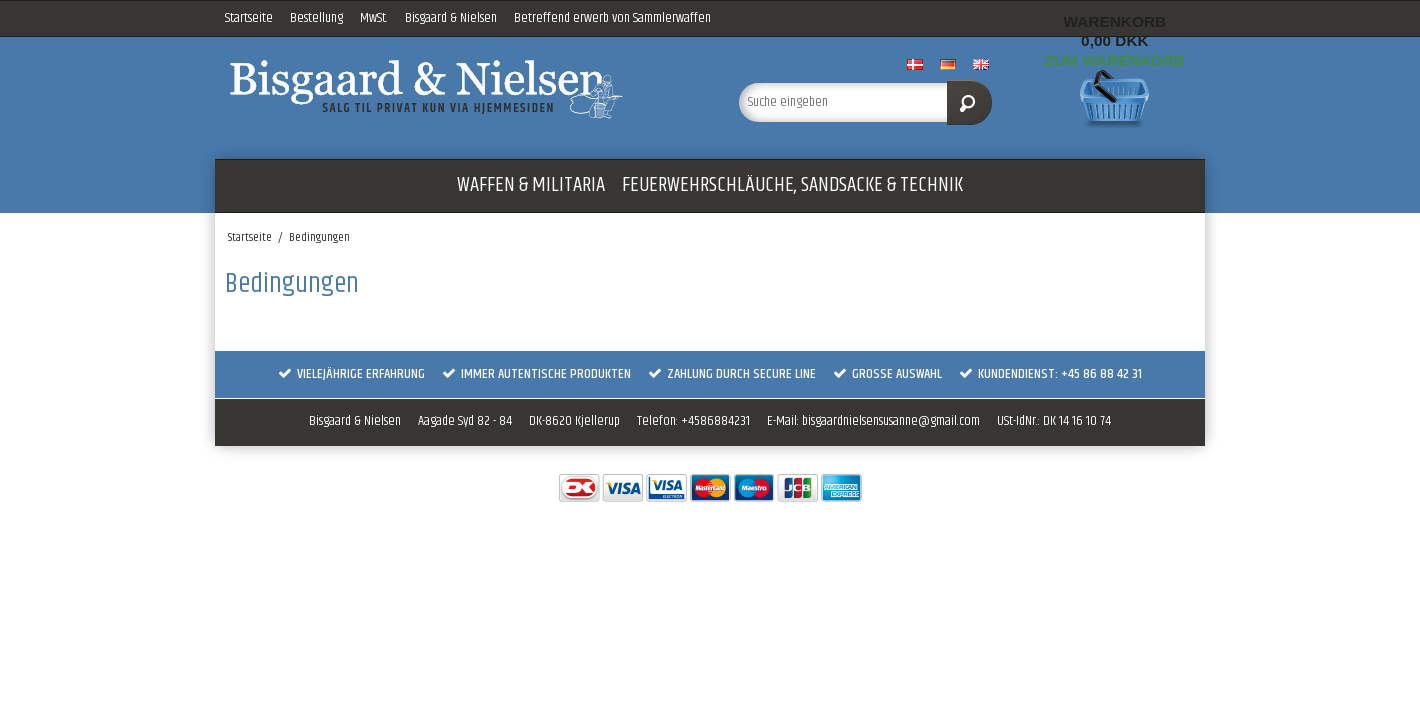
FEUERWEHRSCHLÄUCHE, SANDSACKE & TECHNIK (792, 185)
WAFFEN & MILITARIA (531, 185)
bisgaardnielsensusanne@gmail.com (891, 421)
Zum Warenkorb (1115, 60)
